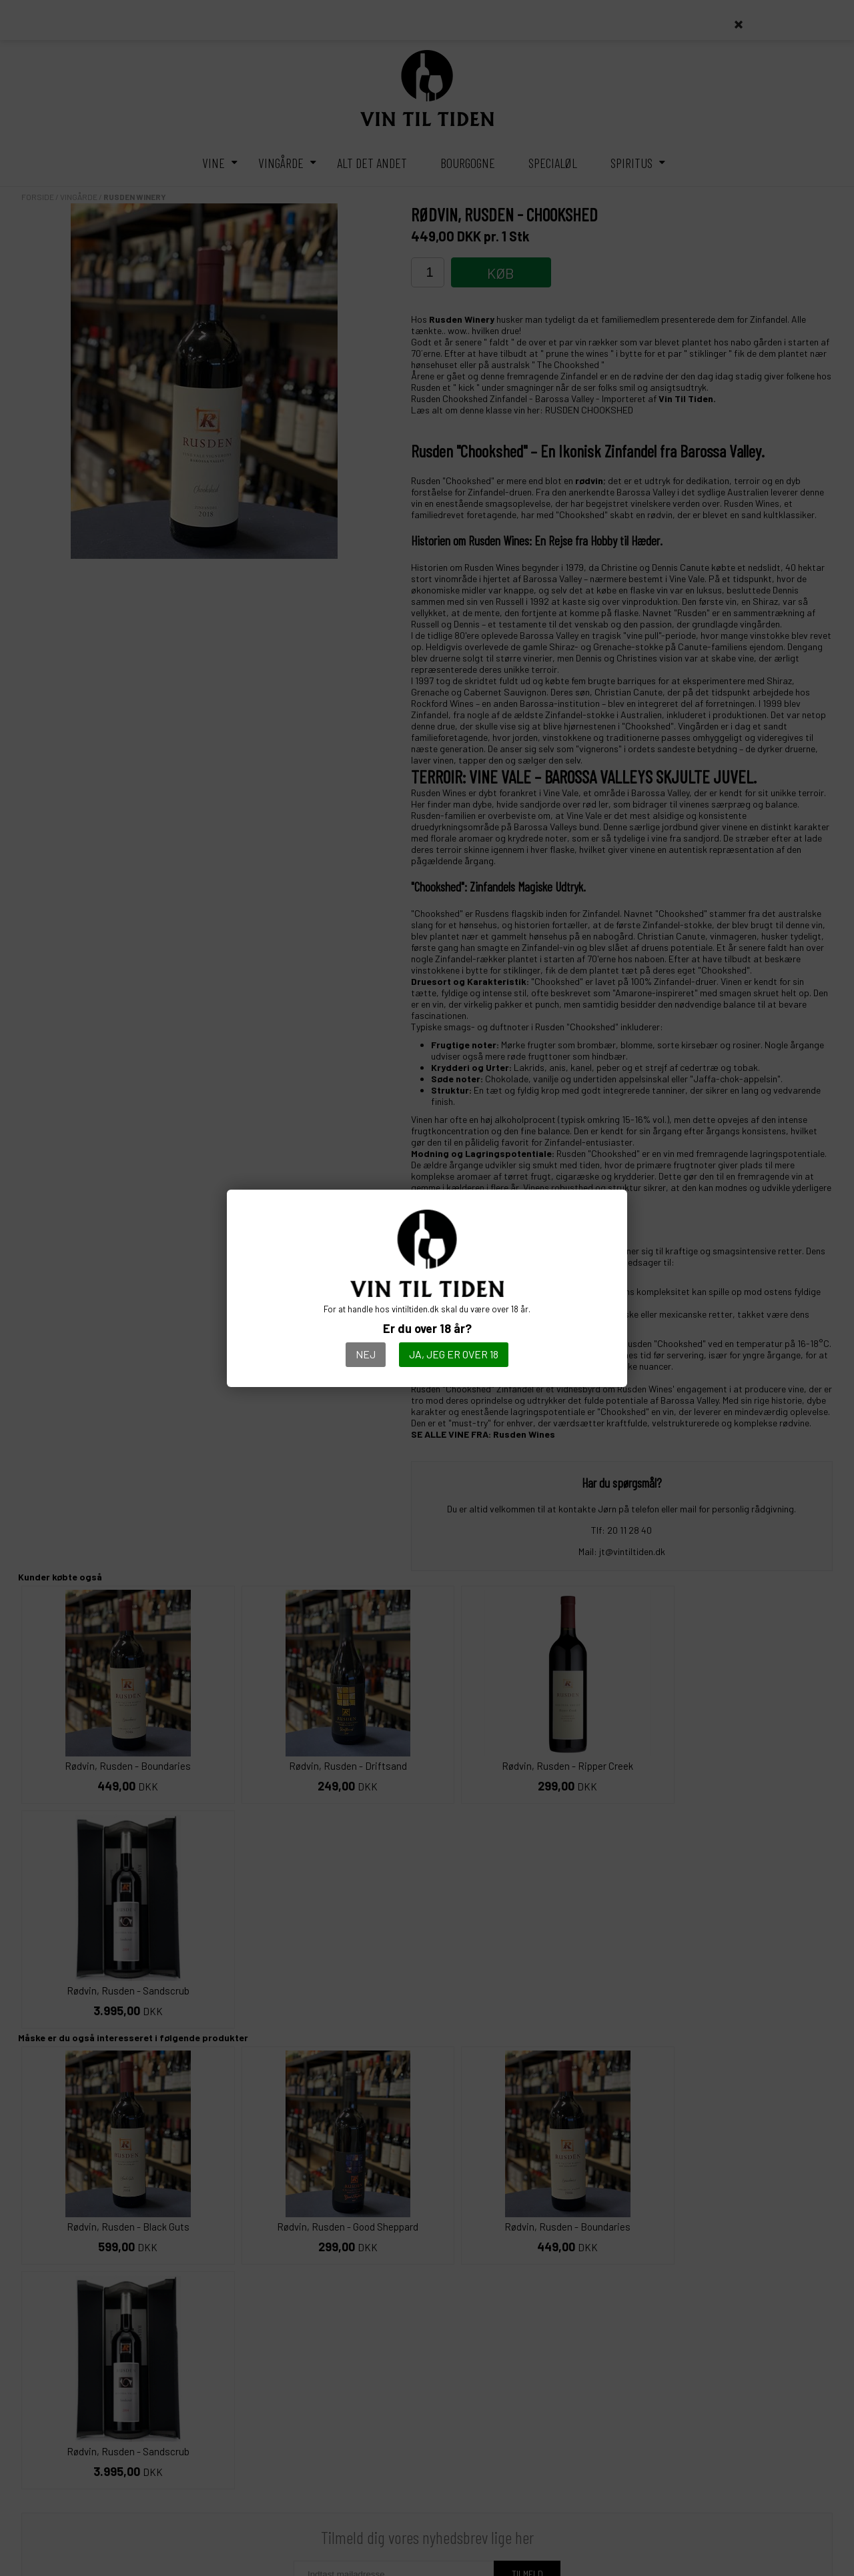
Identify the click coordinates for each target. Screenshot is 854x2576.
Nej (366, 1354)
